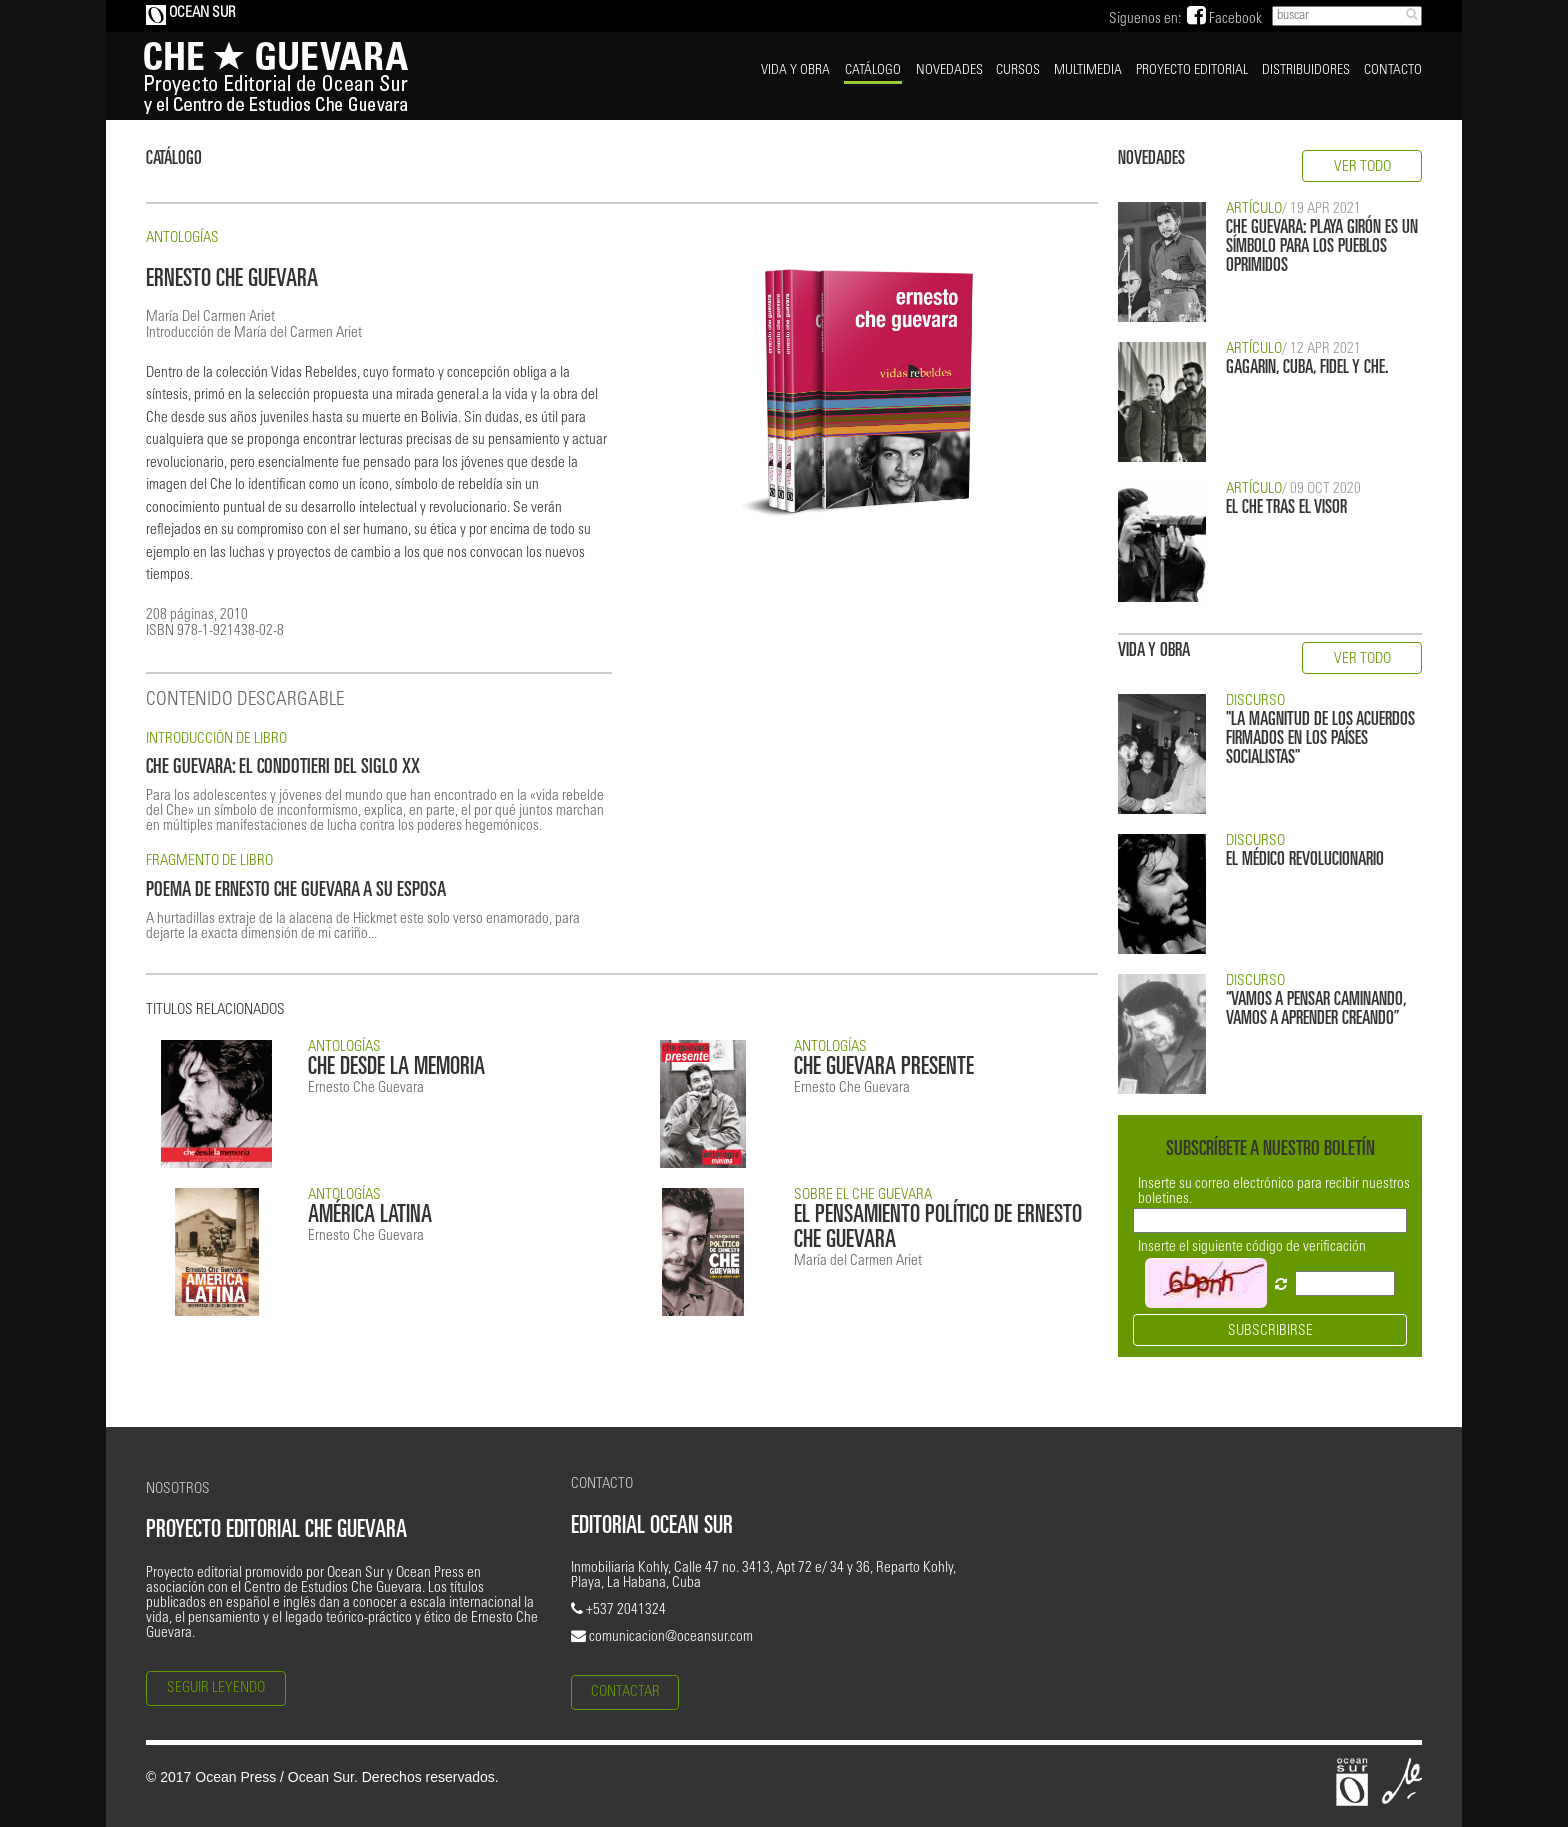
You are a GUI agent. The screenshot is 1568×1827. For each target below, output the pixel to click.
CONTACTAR (625, 1692)
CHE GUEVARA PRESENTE (884, 1068)
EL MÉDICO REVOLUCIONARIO (1305, 860)
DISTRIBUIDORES (1306, 71)
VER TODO (1362, 167)
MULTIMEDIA (1088, 71)
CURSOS (1018, 71)
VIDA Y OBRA (795, 71)
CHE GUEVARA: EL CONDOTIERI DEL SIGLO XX (283, 768)
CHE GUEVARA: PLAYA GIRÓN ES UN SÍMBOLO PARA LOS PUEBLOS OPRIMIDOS (1322, 247)
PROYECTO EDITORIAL (1192, 71)
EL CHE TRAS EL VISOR (1286, 508)
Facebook (1224, 19)
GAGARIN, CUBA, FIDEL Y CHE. (1307, 368)
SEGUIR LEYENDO (216, 1688)
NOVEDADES (949, 71)
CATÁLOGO (873, 71)
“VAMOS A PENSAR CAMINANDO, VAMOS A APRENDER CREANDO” (1316, 1010)
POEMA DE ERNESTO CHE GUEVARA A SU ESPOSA (296, 891)
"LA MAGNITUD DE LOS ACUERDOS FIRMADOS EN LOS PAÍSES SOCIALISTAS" (1320, 739)
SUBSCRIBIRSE (1270, 1331)
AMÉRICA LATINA (370, 1216)
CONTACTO (1393, 71)
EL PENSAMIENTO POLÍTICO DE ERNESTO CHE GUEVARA (938, 1229)
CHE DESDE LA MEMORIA (396, 1068)
